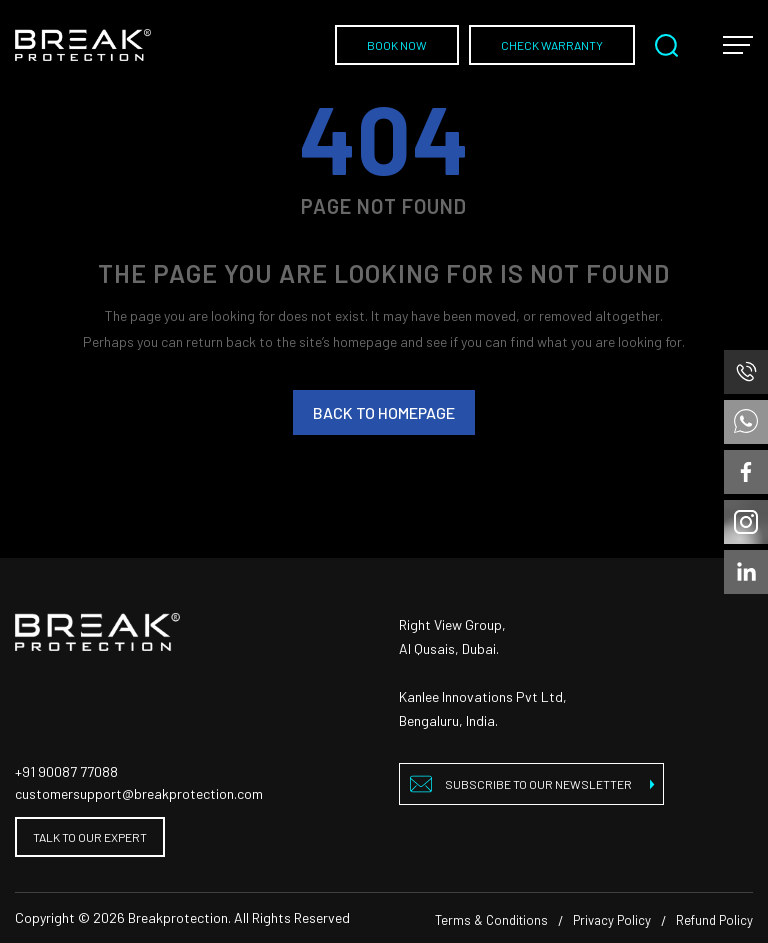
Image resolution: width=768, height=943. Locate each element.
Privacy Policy (612, 920)
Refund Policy (714, 920)
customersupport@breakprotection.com (139, 793)
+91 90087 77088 (66, 771)
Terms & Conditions (491, 920)
